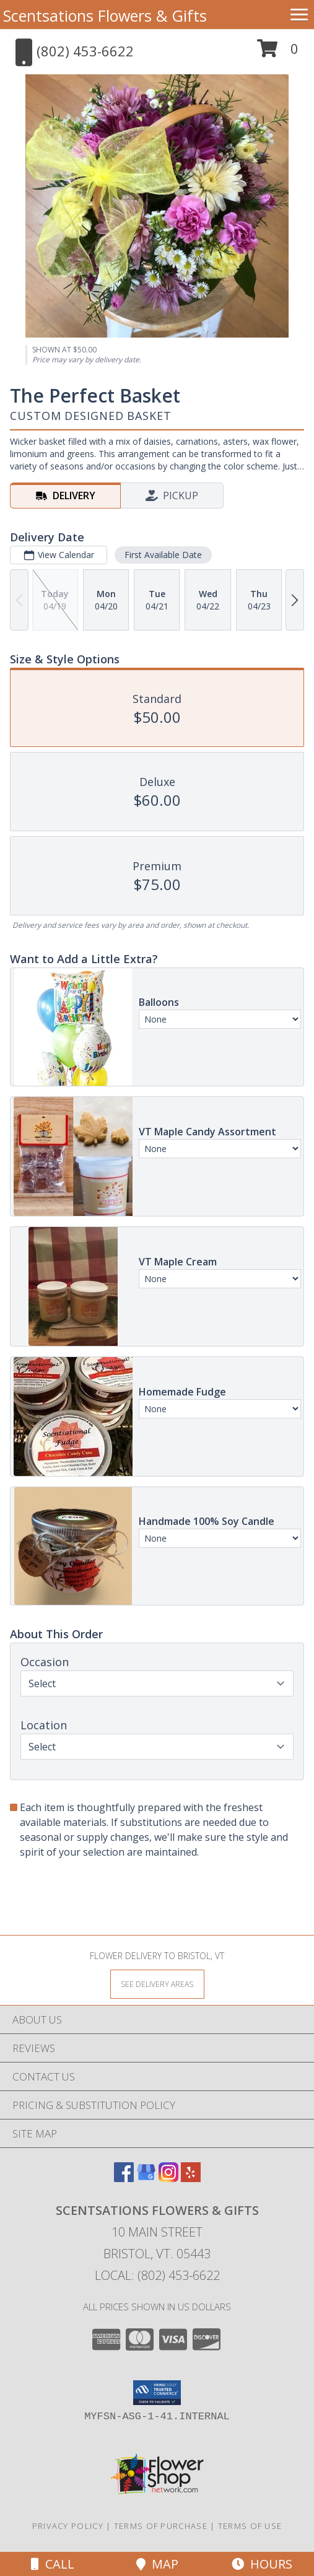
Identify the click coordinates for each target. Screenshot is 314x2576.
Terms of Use (250, 2525)
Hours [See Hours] (262, 2564)
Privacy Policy (67, 2525)
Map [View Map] (157, 2564)
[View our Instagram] (168, 2178)
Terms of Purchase (160, 2525)
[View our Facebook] (124, 2178)
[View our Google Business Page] (146, 2178)
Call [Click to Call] (52, 2564)
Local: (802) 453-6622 (157, 2275)
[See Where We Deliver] (157, 1983)
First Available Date (163, 555)
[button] (278, 53)
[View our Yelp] (191, 2178)
